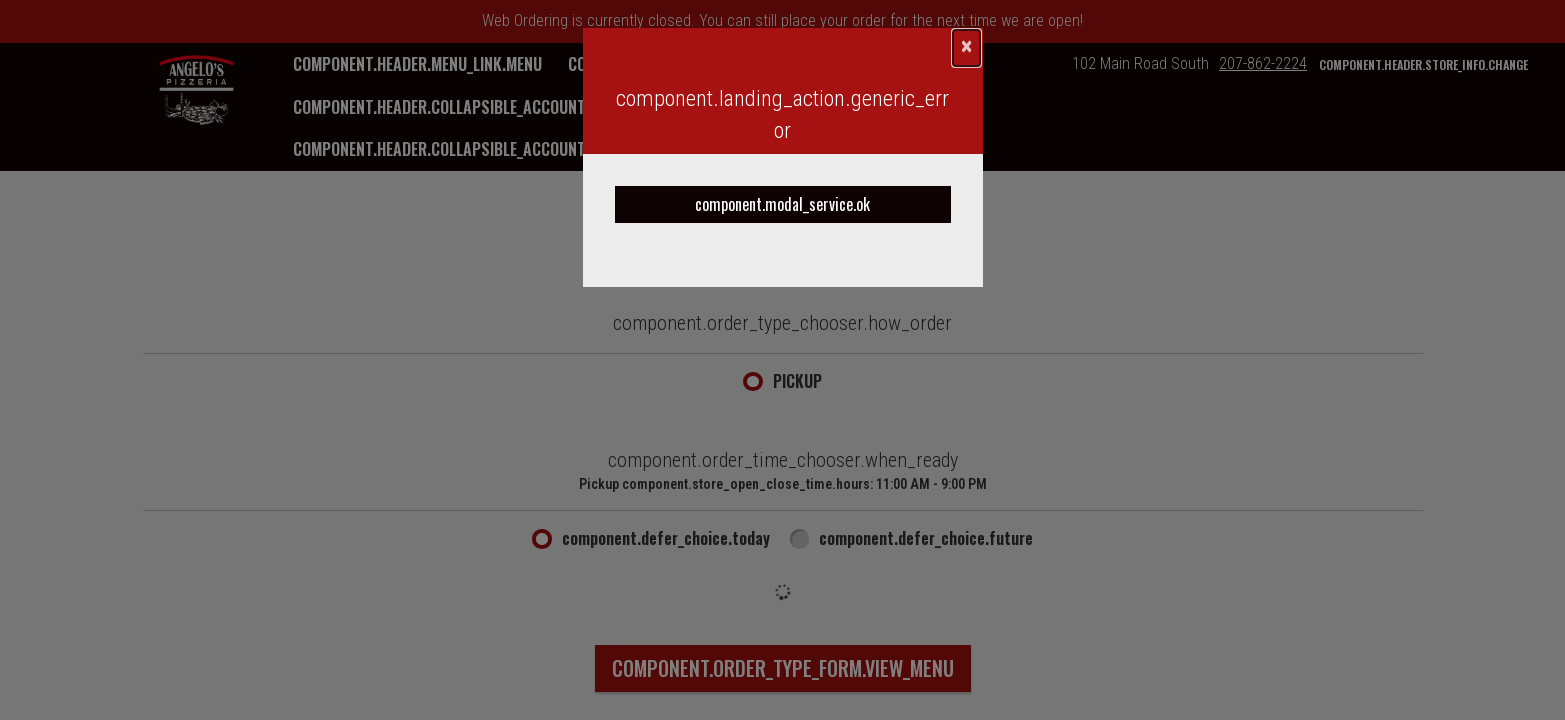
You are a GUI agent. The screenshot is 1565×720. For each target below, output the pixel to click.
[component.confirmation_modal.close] (966, 48)
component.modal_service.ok (782, 204)
